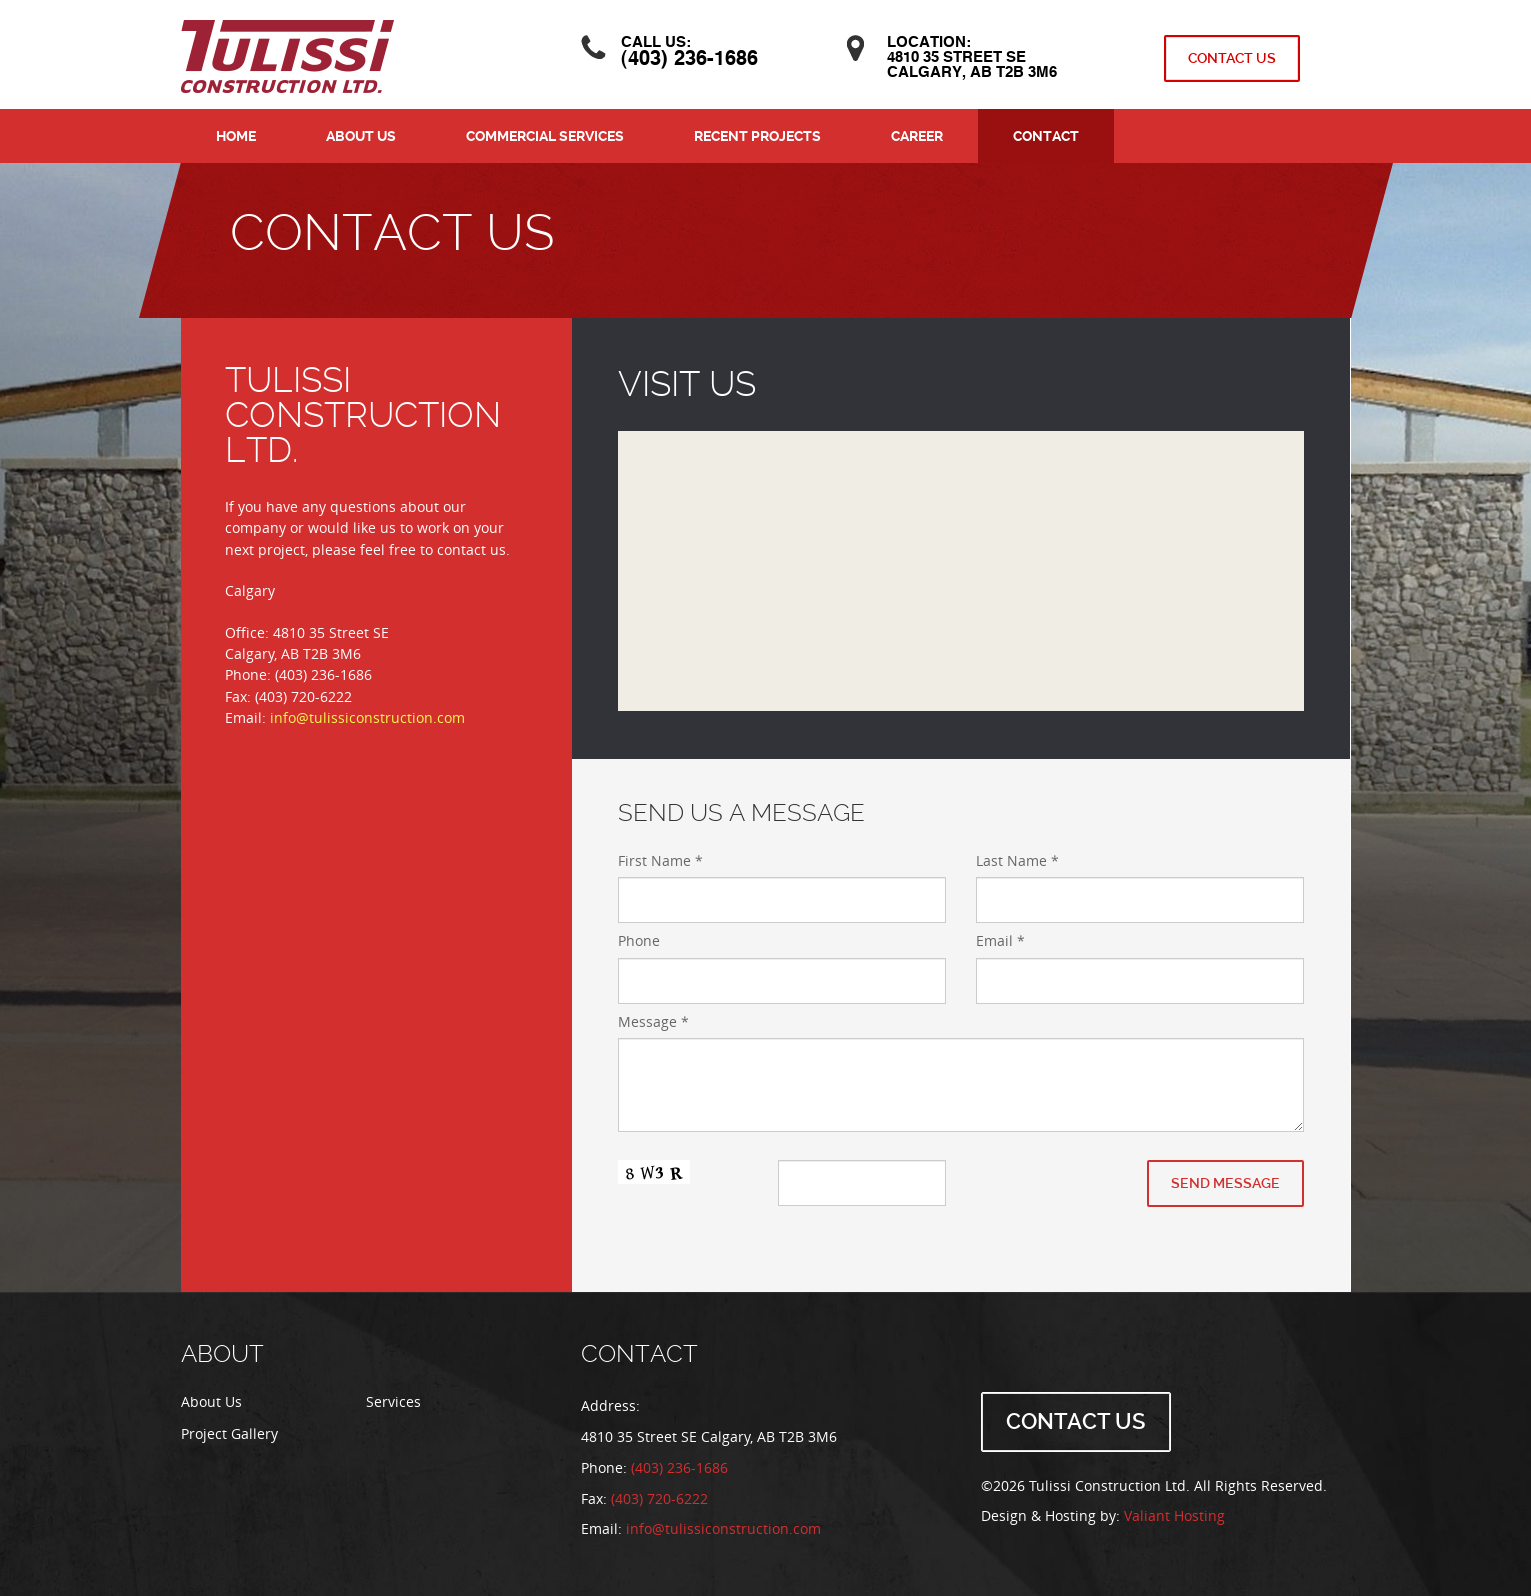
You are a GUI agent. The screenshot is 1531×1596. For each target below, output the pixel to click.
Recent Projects (757, 136)
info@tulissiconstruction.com (367, 718)
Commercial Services (545, 136)
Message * (653, 1022)
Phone (639, 941)
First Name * (660, 861)
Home (236, 136)
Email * (1000, 941)
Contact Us (1232, 58)
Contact (1046, 136)
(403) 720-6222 (659, 1499)
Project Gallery (229, 1434)
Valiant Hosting (1174, 1516)
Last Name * (1017, 861)
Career (917, 136)
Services (393, 1402)
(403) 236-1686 (689, 60)
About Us (361, 136)
